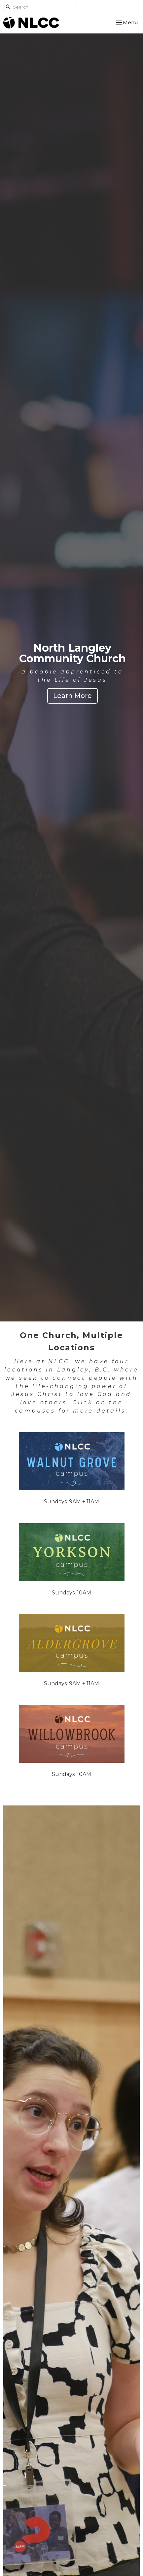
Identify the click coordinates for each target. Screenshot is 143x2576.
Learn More (72, 696)
